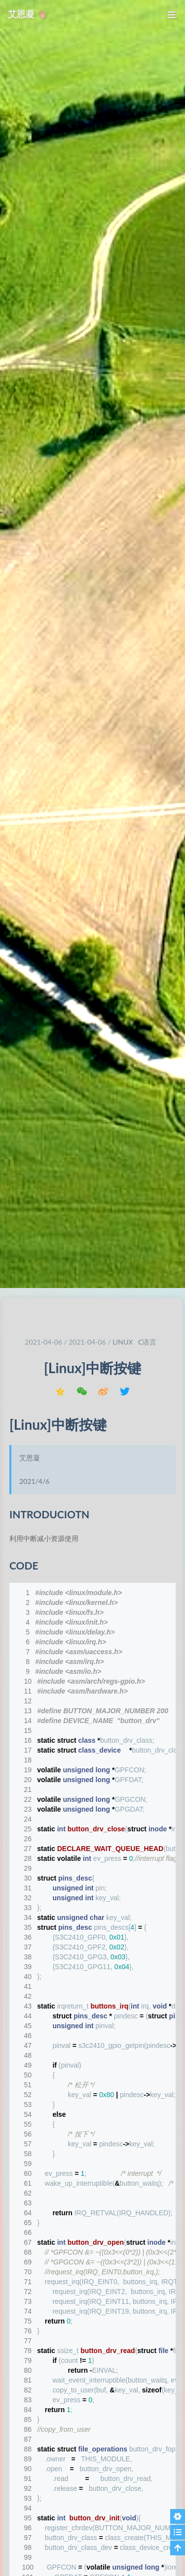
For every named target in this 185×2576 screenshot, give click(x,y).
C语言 (147, 1342)
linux (122, 1342)
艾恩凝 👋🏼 (27, 13)
